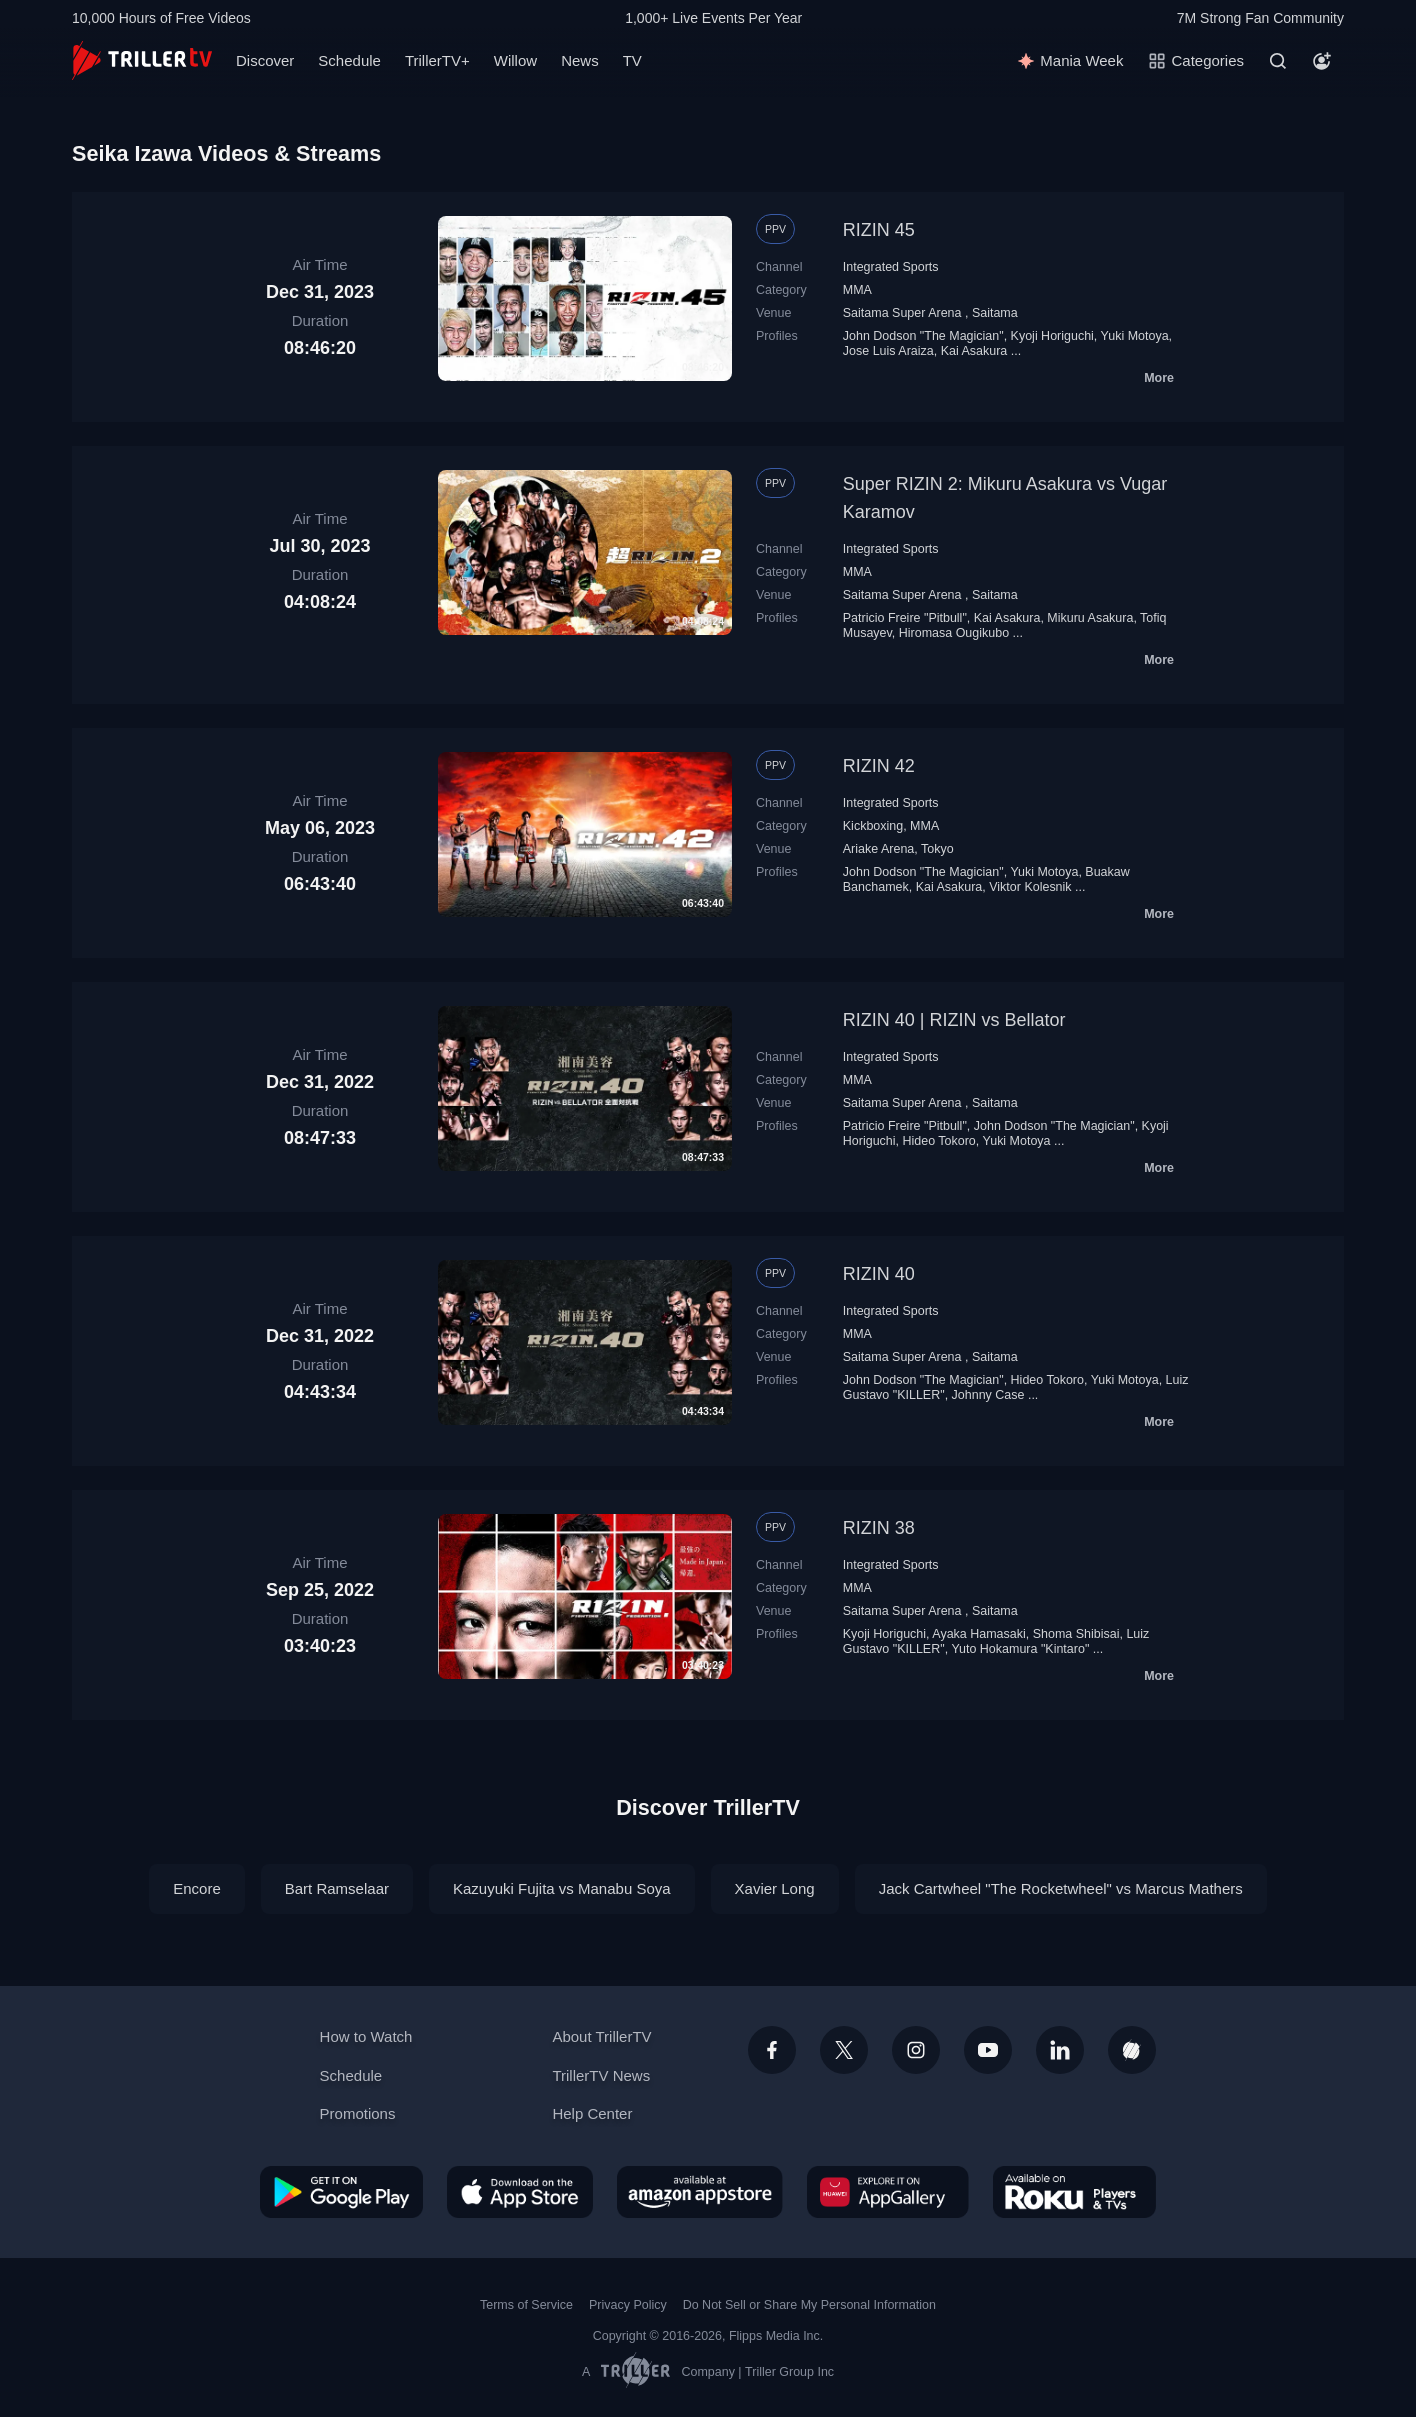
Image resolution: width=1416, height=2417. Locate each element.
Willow (515, 60)
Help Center (592, 2113)
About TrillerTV (601, 2036)
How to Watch (366, 2036)
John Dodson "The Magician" (923, 336)
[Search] (1278, 61)
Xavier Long (775, 1888)
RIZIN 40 (879, 1274)
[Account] (1322, 61)
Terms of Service (526, 2305)
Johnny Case (988, 1395)
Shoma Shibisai (1076, 1634)
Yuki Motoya (1135, 336)
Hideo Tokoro (938, 1141)
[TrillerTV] (142, 60)
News (580, 60)
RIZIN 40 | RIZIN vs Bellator (954, 1020)
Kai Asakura (974, 351)
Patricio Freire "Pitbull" (905, 618)
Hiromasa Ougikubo (954, 633)
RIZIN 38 (879, 1528)
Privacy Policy (628, 2305)
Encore (197, 1888)
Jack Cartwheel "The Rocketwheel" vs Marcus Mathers (1061, 1888)
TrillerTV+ (437, 60)
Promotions (358, 2113)
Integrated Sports (891, 267)
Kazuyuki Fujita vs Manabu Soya (562, 1888)
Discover (265, 60)
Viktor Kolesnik (1030, 887)
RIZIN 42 (879, 766)
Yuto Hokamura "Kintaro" (1020, 1649)
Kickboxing (873, 826)
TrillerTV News (601, 2075)
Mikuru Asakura (1090, 618)
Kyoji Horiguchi (1052, 336)
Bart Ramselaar (337, 1888)
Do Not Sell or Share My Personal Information (809, 2305)
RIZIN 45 (879, 230)
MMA (857, 290)
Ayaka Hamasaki (978, 1634)
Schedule (349, 60)
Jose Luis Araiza (888, 351)
